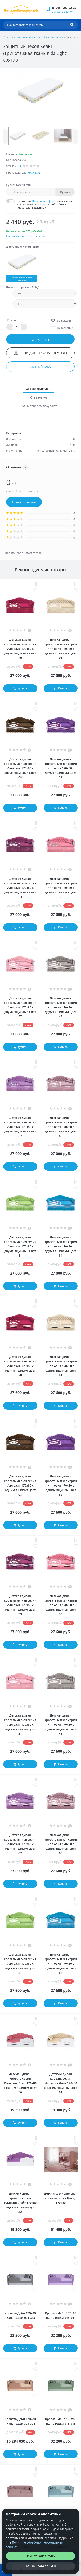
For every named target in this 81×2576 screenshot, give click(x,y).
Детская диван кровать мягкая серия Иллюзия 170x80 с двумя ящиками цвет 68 (60, 1127)
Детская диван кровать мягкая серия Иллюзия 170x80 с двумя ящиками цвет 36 (60, 888)
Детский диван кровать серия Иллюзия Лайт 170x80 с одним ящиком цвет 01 (60, 2083)
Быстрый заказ (40, 367)
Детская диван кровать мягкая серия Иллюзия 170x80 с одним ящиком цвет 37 (20, 1724)
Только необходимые (40, 2566)
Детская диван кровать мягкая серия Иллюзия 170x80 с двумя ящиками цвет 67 (20, 1127)
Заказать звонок (62, 11)
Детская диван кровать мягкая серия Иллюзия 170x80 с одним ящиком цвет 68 (60, 1844)
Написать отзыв (24, 502)
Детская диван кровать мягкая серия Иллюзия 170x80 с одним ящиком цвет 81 (20, 1963)
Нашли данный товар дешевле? (26, 236)
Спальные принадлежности (24, 36)
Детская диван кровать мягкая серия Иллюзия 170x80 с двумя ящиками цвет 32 (60, 768)
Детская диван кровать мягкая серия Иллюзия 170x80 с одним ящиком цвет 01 (60, 1366)
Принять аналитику (40, 2556)
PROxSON (34, 172)
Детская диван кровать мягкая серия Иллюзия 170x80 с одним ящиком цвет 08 (20, 1485)
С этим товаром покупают (38, 406)
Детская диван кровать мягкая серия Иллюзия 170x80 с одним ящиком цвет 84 (60, 1963)
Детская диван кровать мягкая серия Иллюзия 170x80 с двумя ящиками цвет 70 (20, 649)
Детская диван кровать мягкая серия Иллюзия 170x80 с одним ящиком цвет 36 (60, 1605)
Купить (65, 192)
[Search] (72, 25)
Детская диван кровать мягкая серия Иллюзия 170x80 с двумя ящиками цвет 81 (20, 1246)
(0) (19, 166)
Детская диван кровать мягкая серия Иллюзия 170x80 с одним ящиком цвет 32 (60, 1485)
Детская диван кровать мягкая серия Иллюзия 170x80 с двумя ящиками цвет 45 (60, 1007)
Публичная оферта (44, 201)
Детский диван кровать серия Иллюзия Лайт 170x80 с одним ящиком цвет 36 (20, 2083)
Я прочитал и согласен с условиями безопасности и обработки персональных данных (46, 204)
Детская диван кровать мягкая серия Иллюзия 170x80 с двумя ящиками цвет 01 (60, 649)
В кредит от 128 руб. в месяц (40, 353)
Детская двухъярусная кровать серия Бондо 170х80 (60, 2198)
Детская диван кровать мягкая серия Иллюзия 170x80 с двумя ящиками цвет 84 (60, 1246)
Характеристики (38, 389)
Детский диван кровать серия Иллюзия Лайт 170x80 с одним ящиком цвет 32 (20, 2203)
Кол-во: (11, 320)
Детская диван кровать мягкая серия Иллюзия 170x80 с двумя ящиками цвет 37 (20, 1007)
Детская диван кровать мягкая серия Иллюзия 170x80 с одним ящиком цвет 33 (20, 1605)
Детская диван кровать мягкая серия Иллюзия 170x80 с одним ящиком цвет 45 (60, 1724)
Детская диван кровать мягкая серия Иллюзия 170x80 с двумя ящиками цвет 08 (20, 768)
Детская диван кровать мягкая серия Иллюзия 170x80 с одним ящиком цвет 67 (20, 1844)
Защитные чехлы (53, 36)
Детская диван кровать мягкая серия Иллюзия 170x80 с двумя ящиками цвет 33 (20, 888)
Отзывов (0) (38, 397)
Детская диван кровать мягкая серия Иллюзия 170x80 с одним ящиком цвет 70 (20, 1366)
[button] (65, 8)
